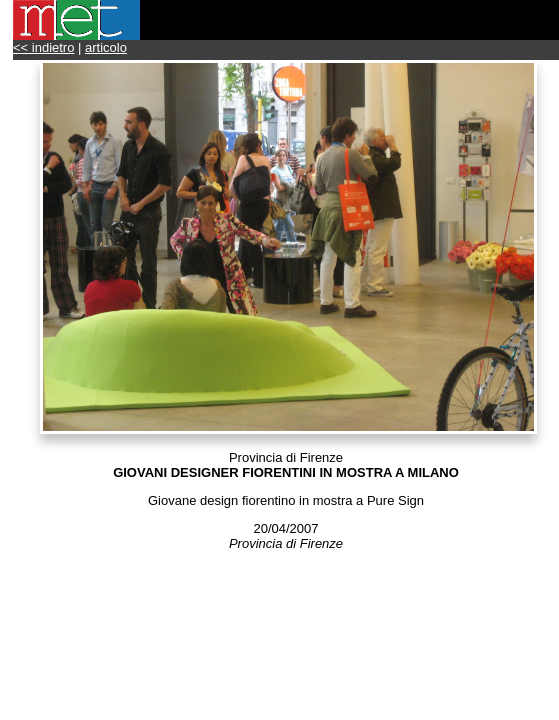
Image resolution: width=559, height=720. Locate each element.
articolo (106, 47)
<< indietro (43, 47)
